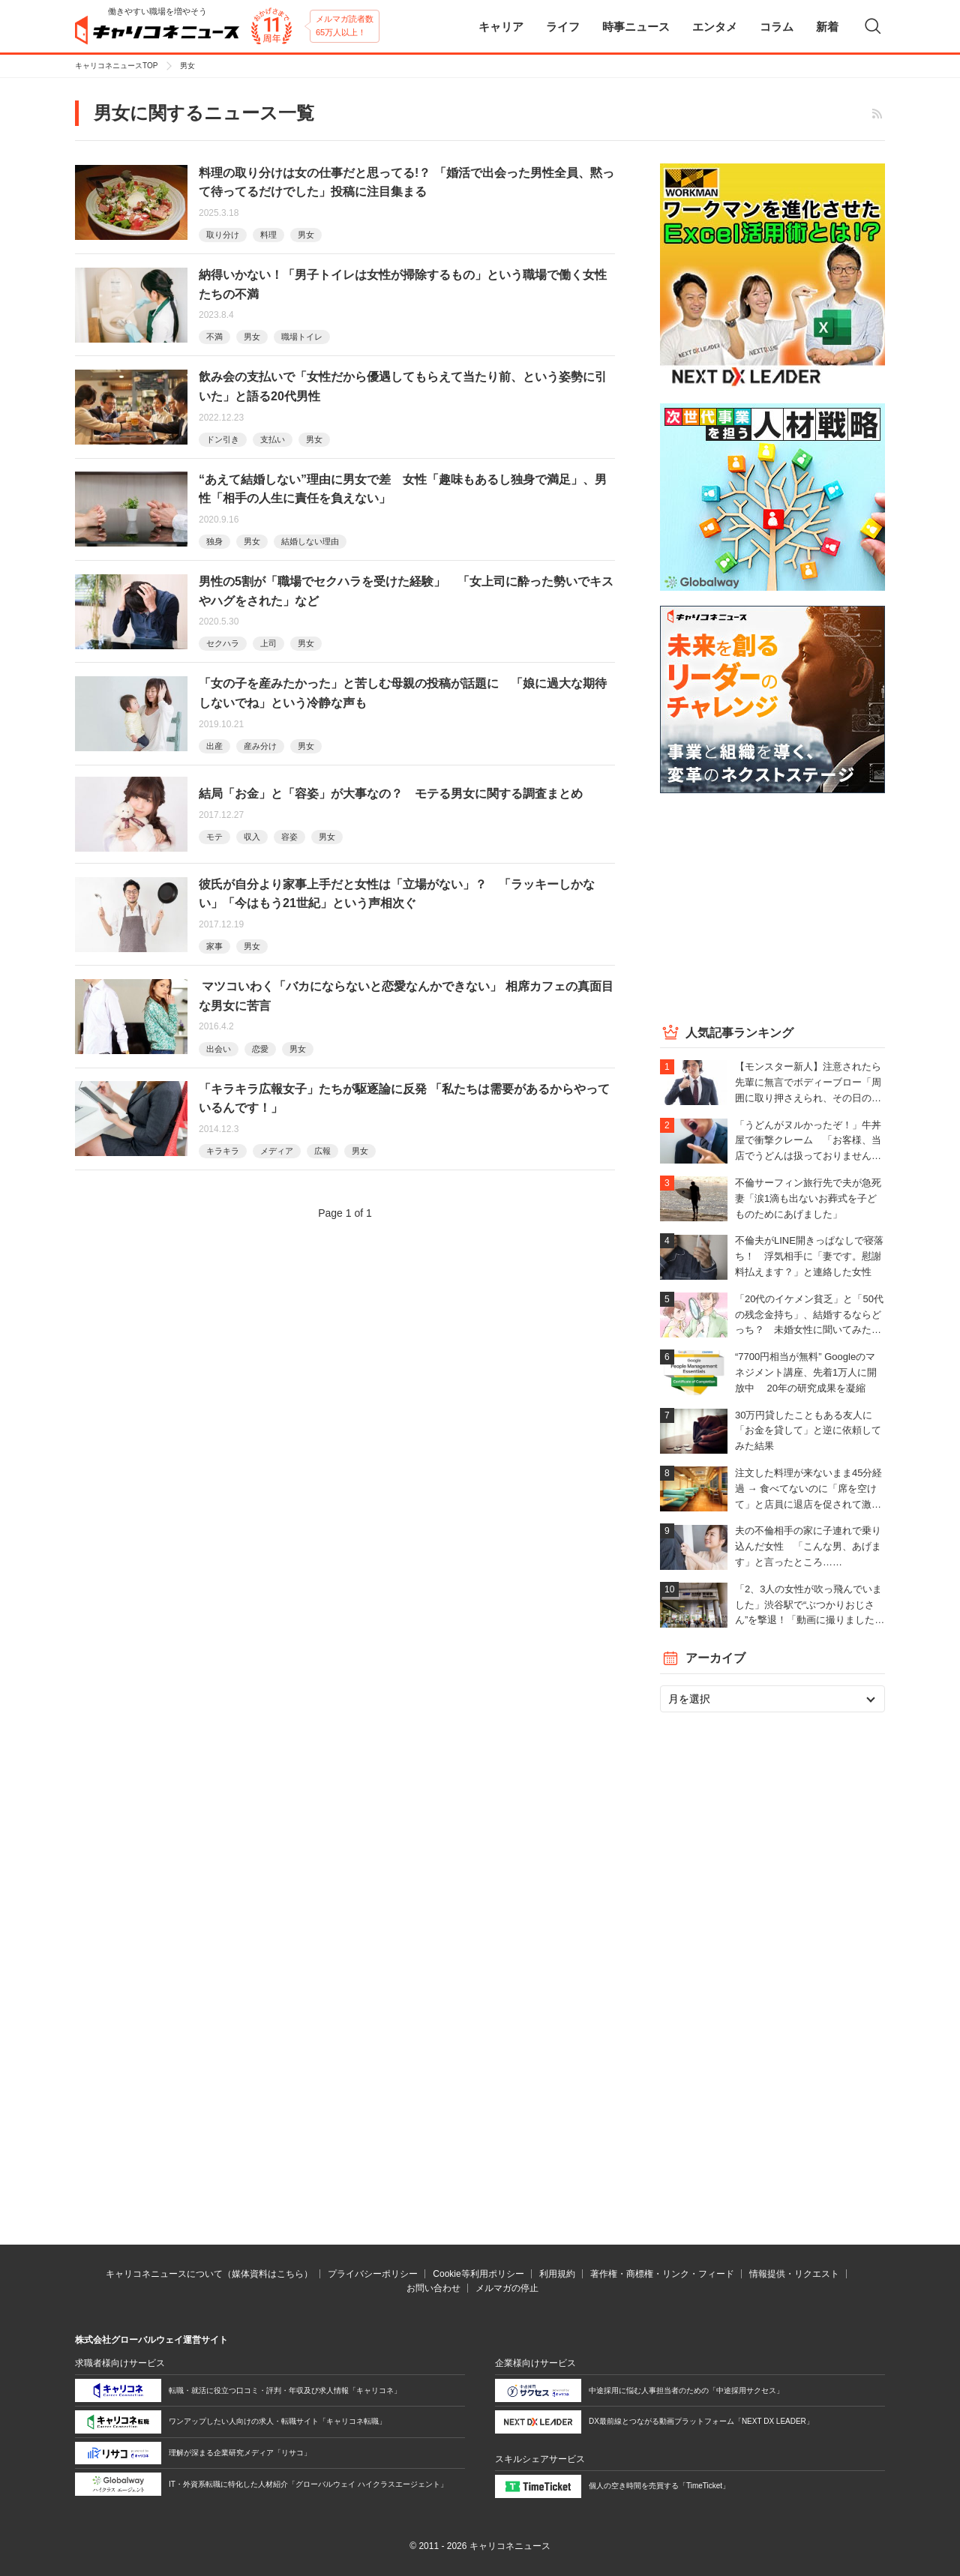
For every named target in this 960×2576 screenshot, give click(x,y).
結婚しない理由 (310, 541)
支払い (272, 439)
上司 (268, 643)
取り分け (222, 234)
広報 (322, 1150)
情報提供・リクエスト (794, 2274)
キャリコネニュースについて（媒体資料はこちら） (209, 2274)
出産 (214, 745)
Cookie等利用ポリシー (478, 2274)
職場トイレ (301, 336)
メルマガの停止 (507, 2288)
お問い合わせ (433, 2288)
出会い (218, 1048)
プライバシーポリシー (373, 2274)
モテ (214, 836)
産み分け (260, 745)
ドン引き (222, 439)
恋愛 (260, 1048)
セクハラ (222, 643)
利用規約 (557, 2274)
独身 (214, 541)
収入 (252, 836)
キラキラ (222, 1150)
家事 (214, 946)
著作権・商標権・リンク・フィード (662, 2274)
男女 (306, 234)
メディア (276, 1150)
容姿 (289, 836)
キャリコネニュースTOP (116, 65)
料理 (268, 234)
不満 (214, 336)
